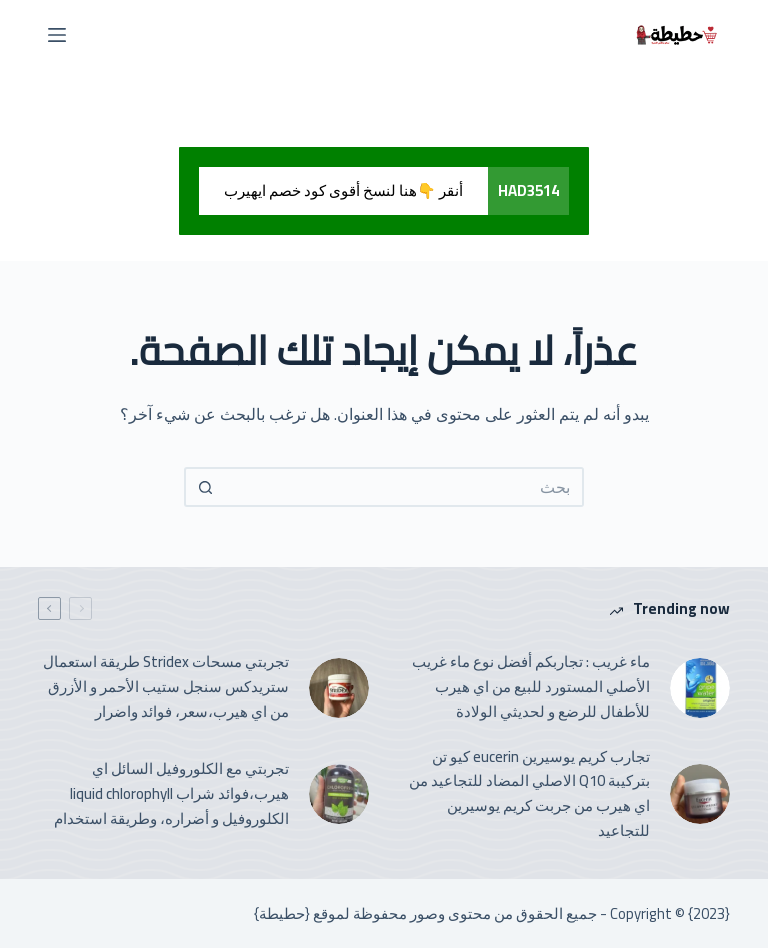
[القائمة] (57, 35)
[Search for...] (404, 487)
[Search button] (204, 487)
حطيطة (282, 913)
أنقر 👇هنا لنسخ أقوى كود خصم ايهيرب (343, 190)
